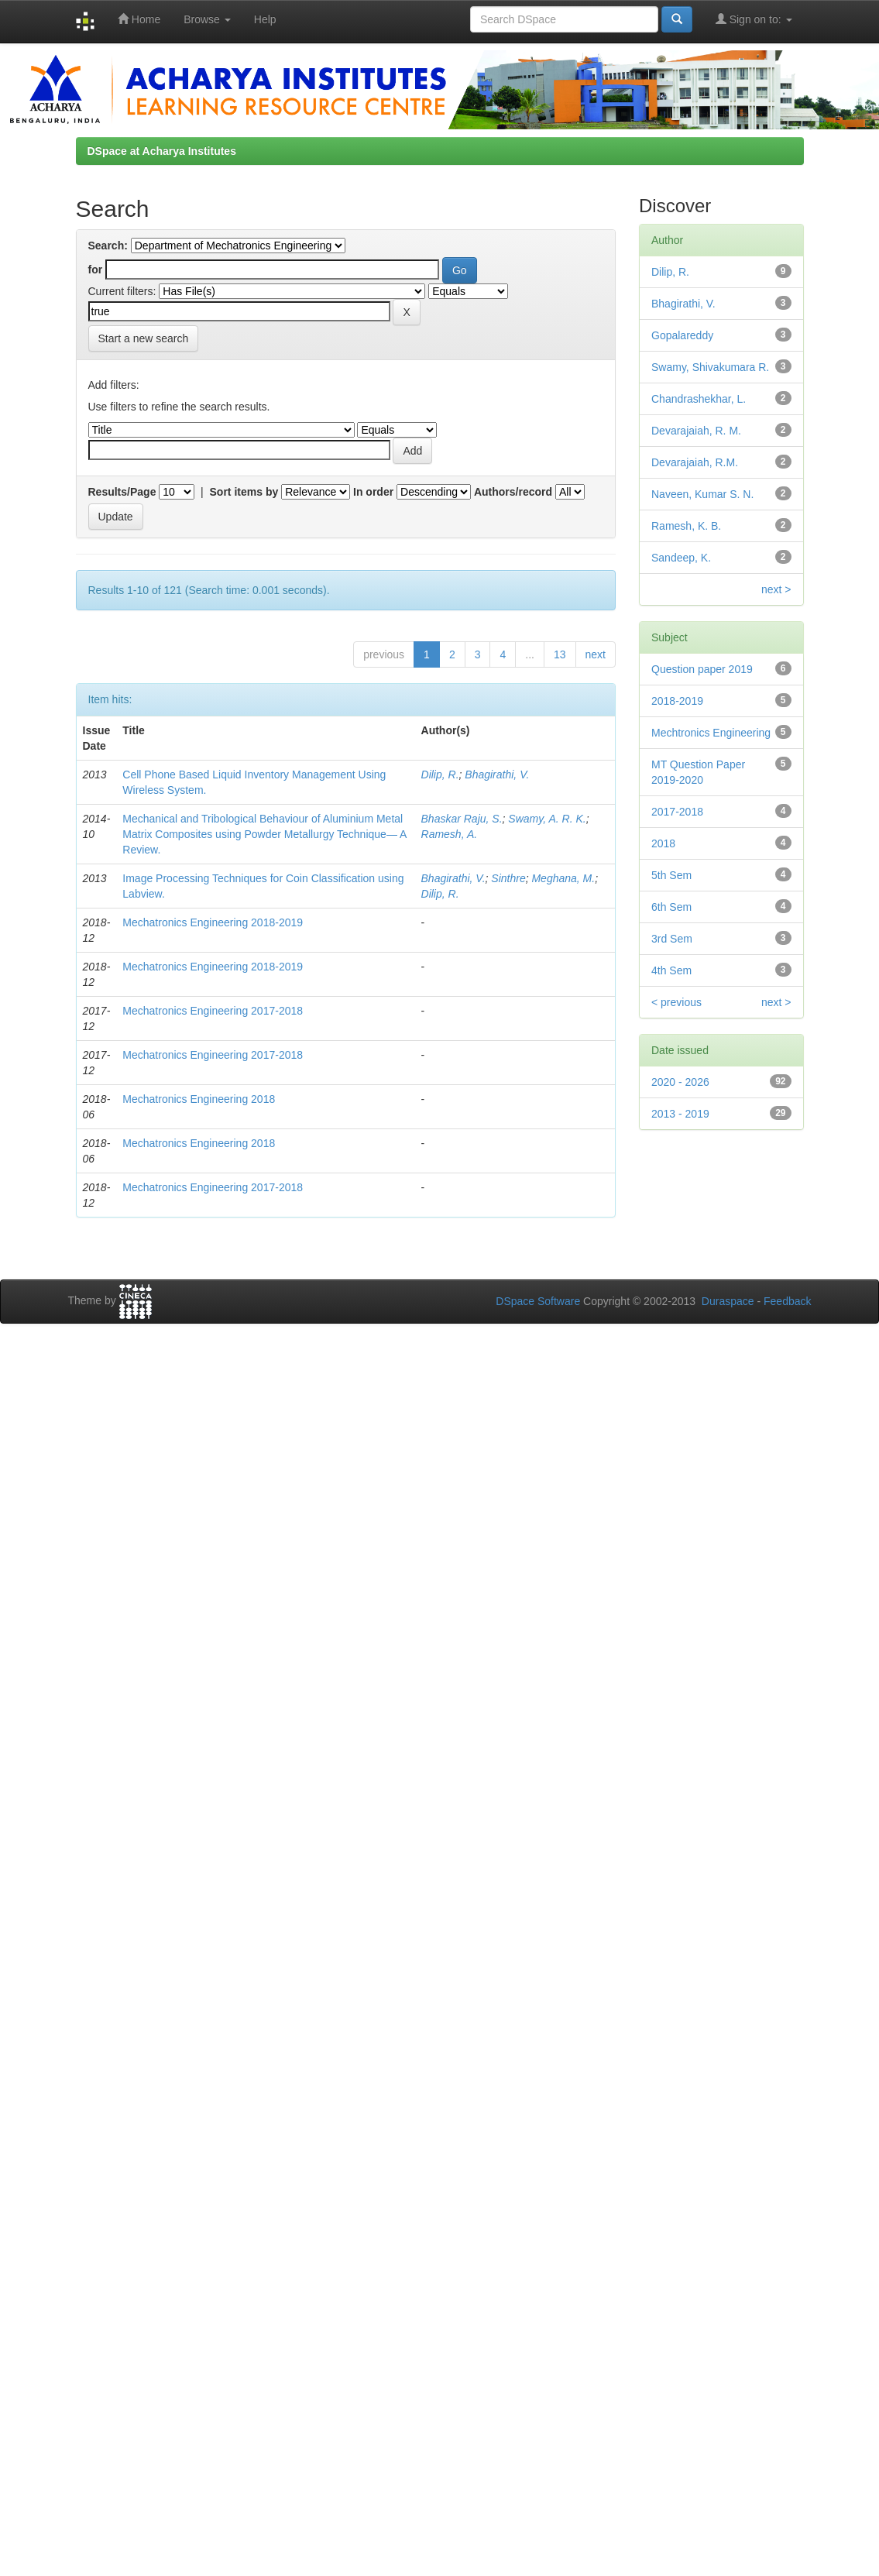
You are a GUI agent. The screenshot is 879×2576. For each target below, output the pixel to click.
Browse (207, 19)
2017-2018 (677, 811)
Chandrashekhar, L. (698, 399)
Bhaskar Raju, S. (462, 818)
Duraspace (728, 1301)
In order (373, 492)
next (595, 654)
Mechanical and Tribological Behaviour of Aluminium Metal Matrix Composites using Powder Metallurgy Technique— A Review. (264, 834)
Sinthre (508, 878)
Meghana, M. (563, 878)
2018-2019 (677, 701)
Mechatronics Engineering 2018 (198, 1099)
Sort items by (244, 492)
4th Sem (671, 970)
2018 (663, 843)
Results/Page (122, 492)
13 (560, 654)
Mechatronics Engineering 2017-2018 (212, 1011)
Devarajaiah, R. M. (696, 430)
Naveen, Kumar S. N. (702, 494)
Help (265, 19)
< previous (676, 1002)
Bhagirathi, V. (497, 774)
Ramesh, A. (449, 834)
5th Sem (671, 875)
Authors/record (513, 492)
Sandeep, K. (681, 557)
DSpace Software (538, 1301)
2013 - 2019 (680, 1114)
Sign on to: (754, 19)
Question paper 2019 (702, 669)
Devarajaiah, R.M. (694, 462)
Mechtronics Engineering (711, 732)
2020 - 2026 (680, 1082)
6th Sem (671, 907)
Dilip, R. (440, 774)
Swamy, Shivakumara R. (710, 367)
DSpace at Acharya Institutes (162, 151)
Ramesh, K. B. (686, 526)
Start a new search (143, 338)
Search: (108, 245)
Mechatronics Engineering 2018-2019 (212, 922)
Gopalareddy (682, 335)
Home (139, 19)
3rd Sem (671, 939)
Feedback (787, 1301)
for (95, 269)
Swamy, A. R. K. (546, 818)
